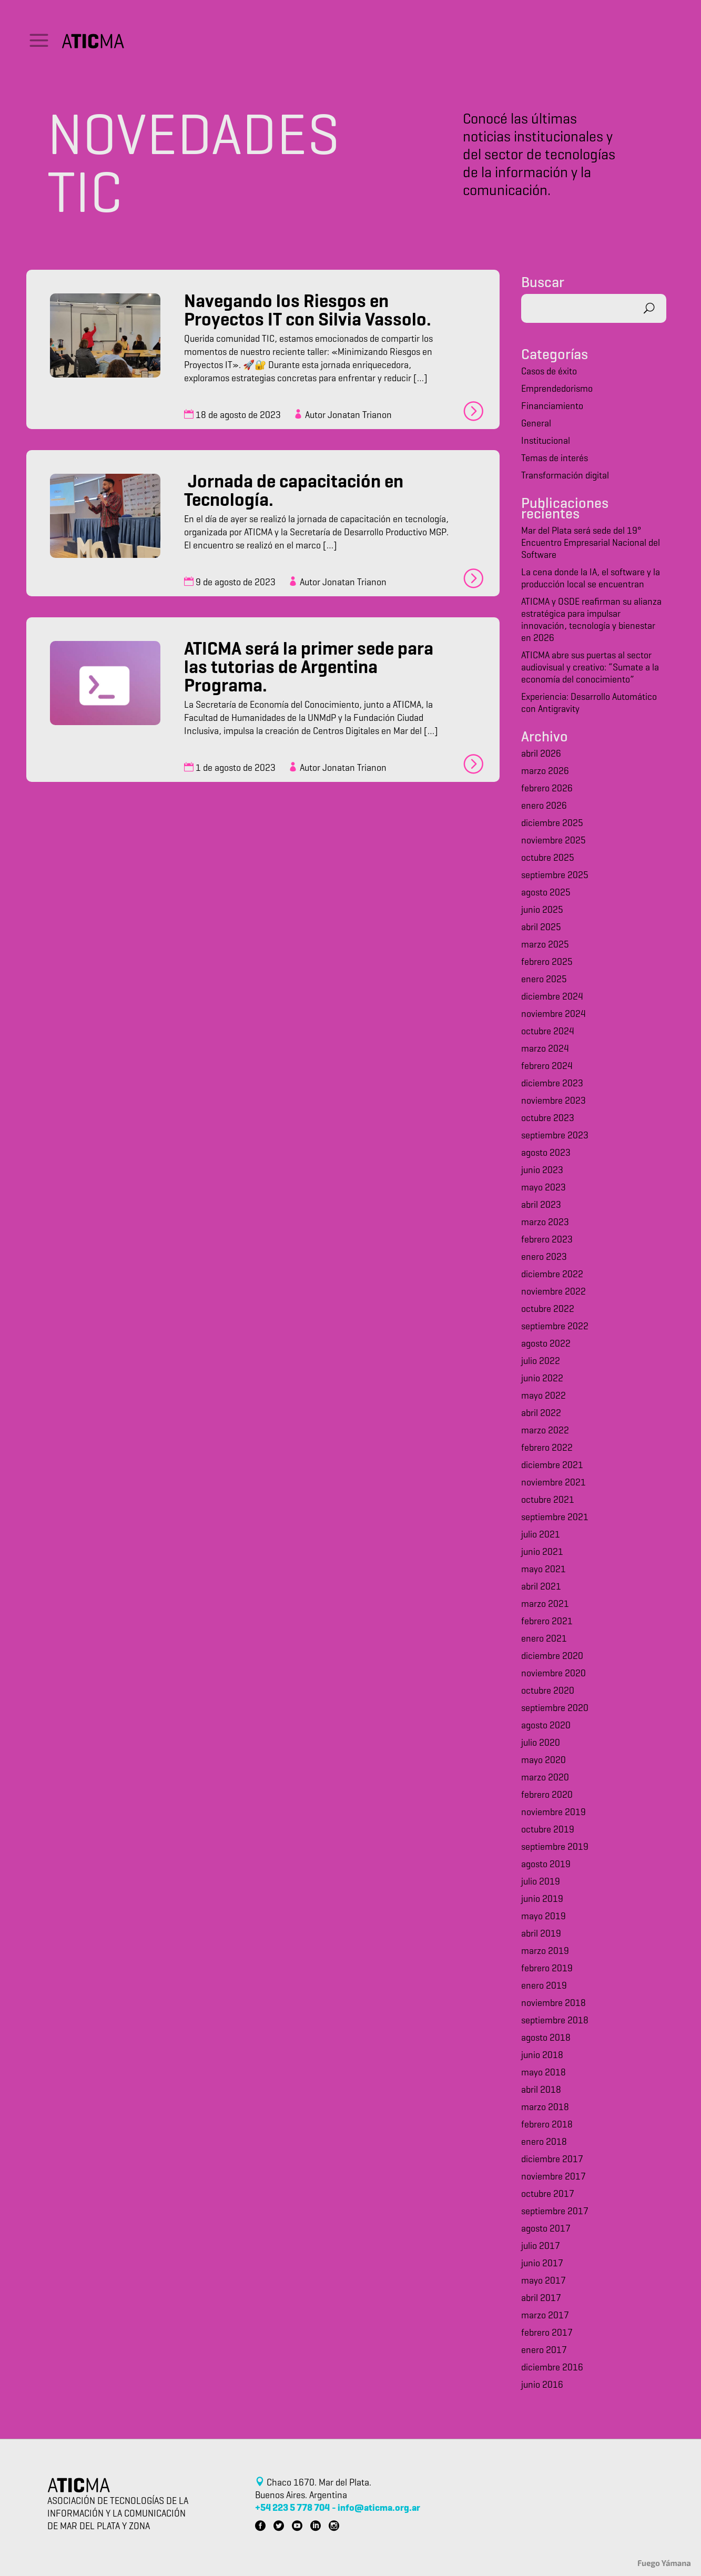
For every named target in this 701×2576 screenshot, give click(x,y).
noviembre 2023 (553, 1101)
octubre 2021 (547, 1500)
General (536, 424)
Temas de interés (554, 459)
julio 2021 (540, 1535)
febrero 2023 (547, 1240)
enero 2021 (544, 1639)
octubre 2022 (547, 1310)
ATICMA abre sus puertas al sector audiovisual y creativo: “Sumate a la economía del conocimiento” (590, 668)
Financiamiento (552, 407)
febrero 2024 (547, 1067)
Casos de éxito (549, 372)
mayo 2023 (543, 1188)
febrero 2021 (547, 1622)
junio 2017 (542, 2264)
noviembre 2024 (553, 1015)
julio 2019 (540, 1882)
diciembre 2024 (552, 997)
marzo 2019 (545, 1952)
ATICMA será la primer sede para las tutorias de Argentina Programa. (308, 668)
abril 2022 (541, 1414)
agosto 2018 (546, 2038)
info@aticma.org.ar (379, 2508)
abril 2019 (541, 1934)
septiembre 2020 (554, 1709)
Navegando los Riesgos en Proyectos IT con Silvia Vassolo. (307, 311)
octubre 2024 (547, 1032)
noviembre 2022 (553, 1292)
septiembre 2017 (554, 2212)
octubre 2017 (547, 2195)
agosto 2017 (546, 2229)
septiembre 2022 (554, 1327)
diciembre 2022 (552, 1275)
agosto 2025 (546, 893)
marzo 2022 (545, 1431)
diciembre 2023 (552, 1084)
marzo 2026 (545, 772)
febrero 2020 (547, 1795)
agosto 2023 (546, 1153)
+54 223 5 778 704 (292, 2508)
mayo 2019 (543, 1917)
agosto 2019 (546, 1865)
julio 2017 (540, 2247)
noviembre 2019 (553, 1813)
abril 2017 (541, 2299)
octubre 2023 (547, 1119)
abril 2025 (541, 928)
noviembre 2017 (553, 2177)
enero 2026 (544, 806)
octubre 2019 (547, 1830)
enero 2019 (544, 1986)
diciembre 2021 (552, 1466)
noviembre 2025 (553, 841)
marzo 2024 (545, 1049)
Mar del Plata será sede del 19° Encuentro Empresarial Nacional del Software (590, 543)
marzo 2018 (545, 2108)
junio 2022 (542, 1379)
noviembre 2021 (553, 1483)
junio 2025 (542, 910)
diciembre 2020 (552, 1657)
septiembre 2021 (554, 1518)
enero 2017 (544, 2351)
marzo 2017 (545, 2316)
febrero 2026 (547, 789)
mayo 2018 (543, 2073)
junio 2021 (542, 1552)
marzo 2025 (545, 945)
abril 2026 (541, 754)
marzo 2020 (545, 1778)
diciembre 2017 (552, 2160)
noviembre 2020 (553, 1674)
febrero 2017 (547, 2333)
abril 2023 (541, 1205)
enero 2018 (544, 2142)
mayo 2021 (543, 1570)
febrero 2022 (547, 1448)
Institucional (545, 441)
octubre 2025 (547, 858)
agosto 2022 (546, 1344)
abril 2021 (541, 1587)
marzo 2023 (545, 1223)
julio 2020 (540, 1743)
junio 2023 (542, 1171)
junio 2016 (542, 2385)
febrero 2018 (547, 2125)
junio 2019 (542, 1900)
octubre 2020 (547, 1691)
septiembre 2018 (554, 2021)
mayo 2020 (543, 1761)
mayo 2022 (543, 1396)
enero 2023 (544, 1257)
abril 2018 (541, 2090)
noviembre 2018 (553, 2004)
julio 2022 (540, 1362)
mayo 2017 (543, 2281)
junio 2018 (542, 2056)
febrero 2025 (547, 963)
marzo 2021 (545, 1605)
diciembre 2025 (552, 824)
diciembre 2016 (552, 2368)
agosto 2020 (546, 1726)
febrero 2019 (547, 1969)
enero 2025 (544, 980)
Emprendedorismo (557, 389)
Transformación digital (565, 476)
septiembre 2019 (554, 1847)
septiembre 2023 (554, 1136)
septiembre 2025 (554, 876)
